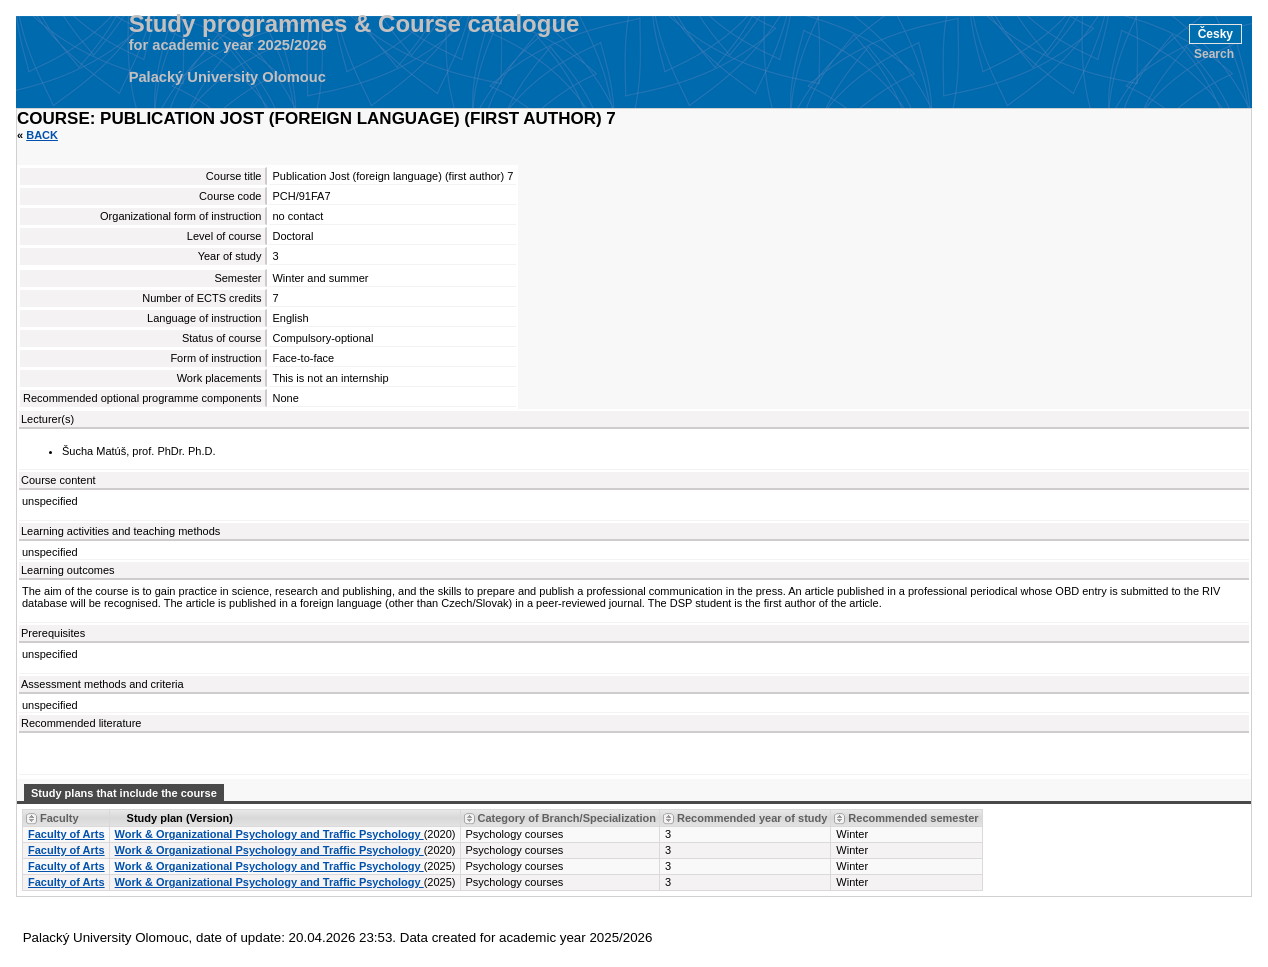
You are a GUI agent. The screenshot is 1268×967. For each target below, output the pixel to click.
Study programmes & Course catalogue (354, 24)
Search (1214, 54)
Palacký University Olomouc (227, 77)
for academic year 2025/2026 (228, 45)
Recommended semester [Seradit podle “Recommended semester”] (913, 818)
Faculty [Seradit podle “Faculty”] (59, 818)
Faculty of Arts (66, 834)
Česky (1215, 34)
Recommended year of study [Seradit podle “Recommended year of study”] (752, 818)
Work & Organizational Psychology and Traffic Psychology (269, 834)
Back (42, 135)
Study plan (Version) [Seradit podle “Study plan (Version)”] (180, 818)
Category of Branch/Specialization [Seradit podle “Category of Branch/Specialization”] (567, 818)
